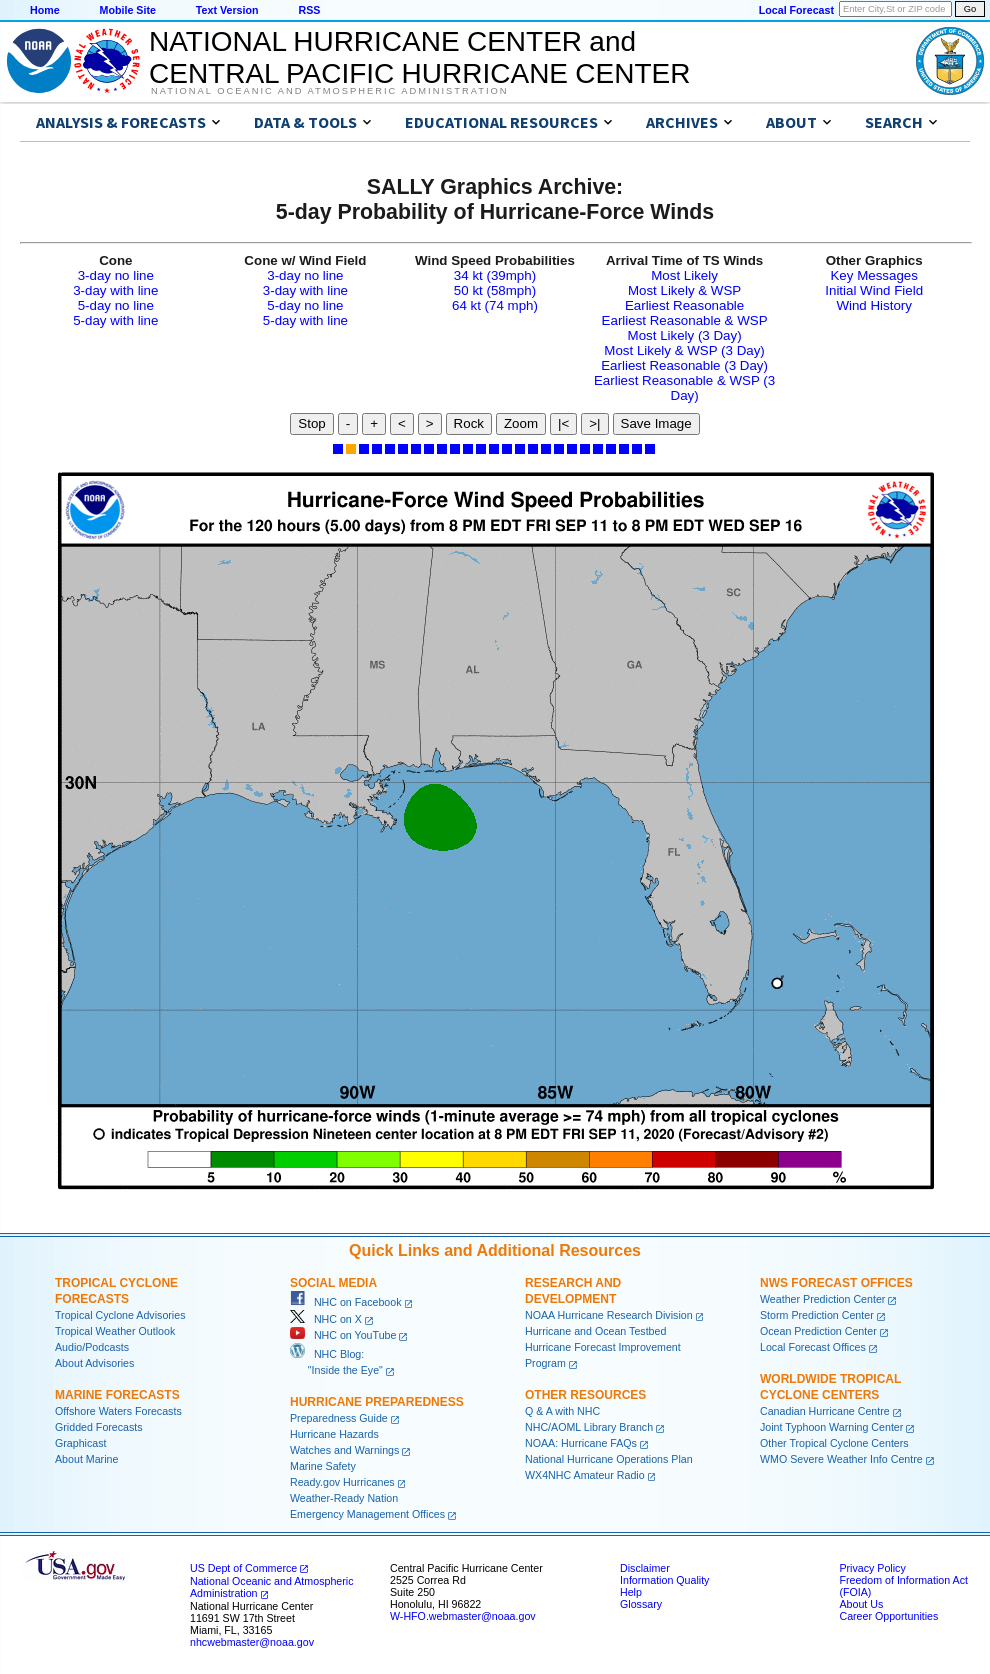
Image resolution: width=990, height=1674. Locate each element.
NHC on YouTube (343, 1335)
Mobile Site (128, 10)
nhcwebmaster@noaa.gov (252, 1642)
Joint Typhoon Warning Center (831, 1427)
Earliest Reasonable (684, 305)
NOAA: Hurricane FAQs (581, 1443)
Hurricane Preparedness (377, 1402)
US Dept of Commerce (243, 1568)
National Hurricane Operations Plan (609, 1459)
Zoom (521, 423)
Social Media (333, 1283)
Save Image (656, 423)
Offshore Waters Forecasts (118, 1411)
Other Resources (585, 1395)
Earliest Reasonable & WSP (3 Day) (684, 388)
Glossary (641, 1604)
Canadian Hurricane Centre (825, 1411)
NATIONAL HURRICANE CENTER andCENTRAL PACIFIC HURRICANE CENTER (419, 57)
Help (631, 1592)
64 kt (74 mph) (495, 305)
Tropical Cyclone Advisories (120, 1315)
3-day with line (115, 290)
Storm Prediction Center (817, 1315)
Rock (469, 423)
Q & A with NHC (562, 1411)
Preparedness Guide (339, 1418)
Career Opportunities (888, 1616)
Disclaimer (645, 1568)
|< (563, 423)
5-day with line (115, 320)
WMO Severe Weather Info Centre (841, 1459)
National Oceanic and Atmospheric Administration (329, 91)
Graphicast (81, 1443)
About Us (861, 1604)
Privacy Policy (872, 1568)
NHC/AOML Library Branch (589, 1427)
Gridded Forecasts (99, 1427)
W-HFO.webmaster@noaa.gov (463, 1616)
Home (45, 10)
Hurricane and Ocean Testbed (595, 1331)
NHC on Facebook (346, 1302)
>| (594, 423)
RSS (309, 10)
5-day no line (116, 305)
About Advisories (94, 1363)
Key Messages (873, 275)
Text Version (227, 10)
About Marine (86, 1459)
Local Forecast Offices (813, 1347)
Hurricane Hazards (334, 1434)
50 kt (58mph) (495, 290)
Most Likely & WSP (684, 290)
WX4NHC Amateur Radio (585, 1475)
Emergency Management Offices (367, 1514)
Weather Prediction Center (822, 1299)
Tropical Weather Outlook (115, 1331)
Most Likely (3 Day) (685, 335)
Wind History (874, 305)
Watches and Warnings (344, 1450)
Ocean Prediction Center (818, 1331)
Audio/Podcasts (92, 1347)
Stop (311, 423)
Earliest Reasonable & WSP (685, 320)
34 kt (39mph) (495, 275)
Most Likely (684, 275)
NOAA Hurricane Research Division (609, 1315)
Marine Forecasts (117, 1395)
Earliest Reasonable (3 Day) (684, 365)
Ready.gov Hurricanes (342, 1482)
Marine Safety (323, 1466)
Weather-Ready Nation (344, 1498)
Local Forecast (796, 10)
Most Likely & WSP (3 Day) (684, 350)
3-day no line (116, 275)
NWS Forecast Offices (836, 1283)
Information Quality (664, 1580)
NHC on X (326, 1319)
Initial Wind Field (874, 290)
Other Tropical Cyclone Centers (834, 1443)
